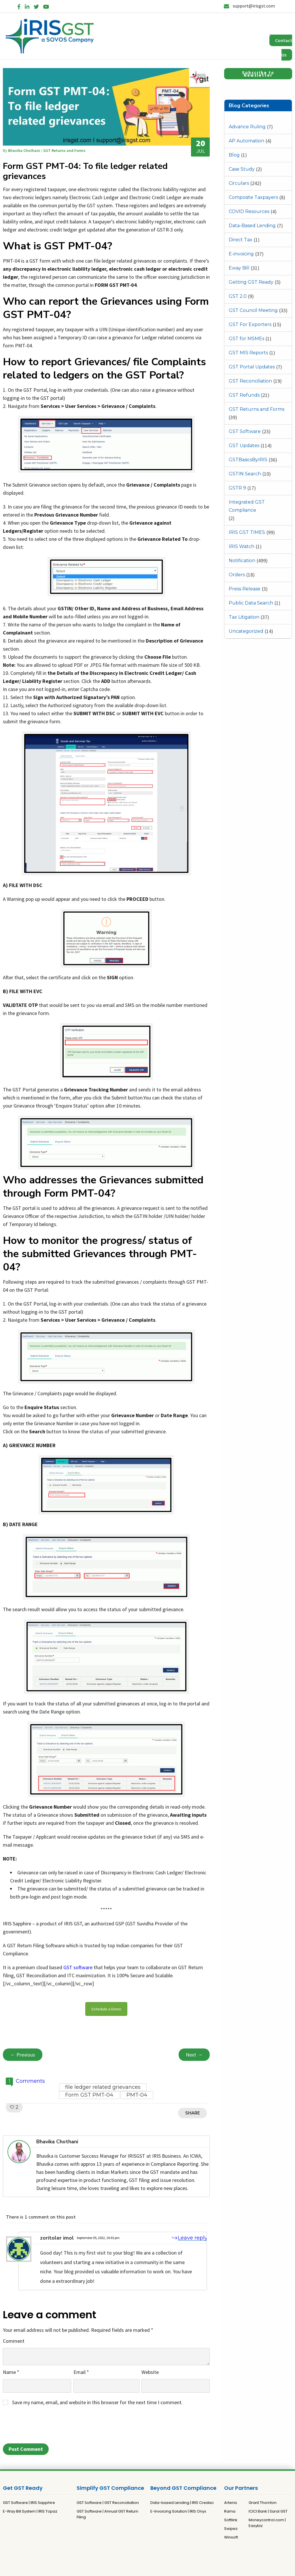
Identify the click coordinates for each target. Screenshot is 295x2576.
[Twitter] (36, 5)
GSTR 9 (237, 488)
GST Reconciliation (250, 381)
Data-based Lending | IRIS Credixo (182, 2502)
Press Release (244, 589)
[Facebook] (18, 5)
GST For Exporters (250, 324)
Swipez (231, 2528)
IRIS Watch (241, 546)
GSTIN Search (245, 474)
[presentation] (46, 2426)
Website (150, 2372)
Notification (242, 560)
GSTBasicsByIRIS (248, 459)
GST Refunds (244, 395)
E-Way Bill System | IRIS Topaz (30, 2511)
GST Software (245, 431)
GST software (77, 1967)
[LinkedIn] (27, 5)
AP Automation (246, 141)
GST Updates (244, 445)
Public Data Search (251, 603)
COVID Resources (249, 211)
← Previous (22, 2054)
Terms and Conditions (174, 2563)
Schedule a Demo (106, 2009)
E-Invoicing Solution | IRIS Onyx (178, 2511)
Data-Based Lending (252, 225)
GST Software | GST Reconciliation (108, 2502)
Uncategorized (246, 631)
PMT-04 (136, 2095)
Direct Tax (240, 239)
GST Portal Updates (252, 367)
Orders (237, 574)
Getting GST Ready (251, 282)
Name (11, 2372)
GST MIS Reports (248, 352)
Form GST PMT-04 (89, 2095)
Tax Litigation (244, 617)
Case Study (242, 169)
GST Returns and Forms (256, 409)
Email (81, 2372)
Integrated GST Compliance (247, 506)
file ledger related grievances (103, 2087)
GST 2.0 (238, 296)
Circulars (239, 183)
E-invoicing (241, 254)
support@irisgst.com (249, 6)
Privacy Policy (137, 2563)
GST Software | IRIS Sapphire (29, 2502)
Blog (234, 155)
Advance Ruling (247, 126)
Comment (13, 2341)
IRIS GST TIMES (247, 532)
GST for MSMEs (246, 338)
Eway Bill (239, 268)
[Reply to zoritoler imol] (186, 2238)
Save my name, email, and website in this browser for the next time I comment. (97, 2402)
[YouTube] (46, 5)
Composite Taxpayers (253, 197)
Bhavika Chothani (24, 150)
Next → (194, 2054)
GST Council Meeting (253, 310)
